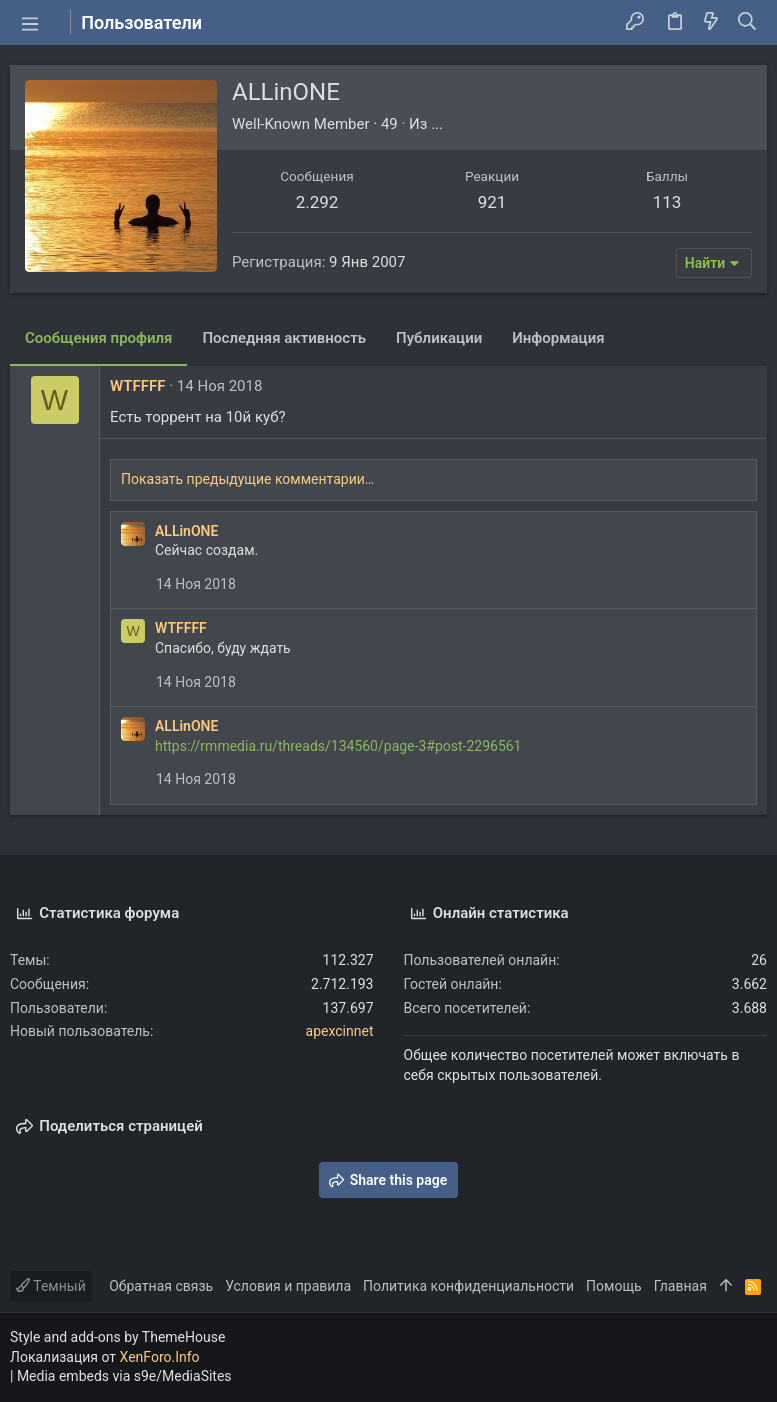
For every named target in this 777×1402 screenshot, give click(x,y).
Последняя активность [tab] (284, 338)
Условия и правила (288, 1286)
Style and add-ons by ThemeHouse (117, 1337)
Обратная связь (161, 1286)
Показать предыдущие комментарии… (247, 479)
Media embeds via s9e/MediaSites (124, 1376)
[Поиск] (747, 23)
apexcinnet (340, 1031)
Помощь (614, 1286)
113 (667, 202)
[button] (30, 23)
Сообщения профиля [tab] (98, 338)
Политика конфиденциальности (468, 1286)
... (437, 124)
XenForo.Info (160, 1357)
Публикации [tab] (439, 338)
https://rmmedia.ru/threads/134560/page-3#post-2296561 (338, 746)
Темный (51, 1286)
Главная (680, 1286)
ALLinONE (186, 531)
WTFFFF (137, 386)
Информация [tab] (558, 338)
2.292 (317, 202)
